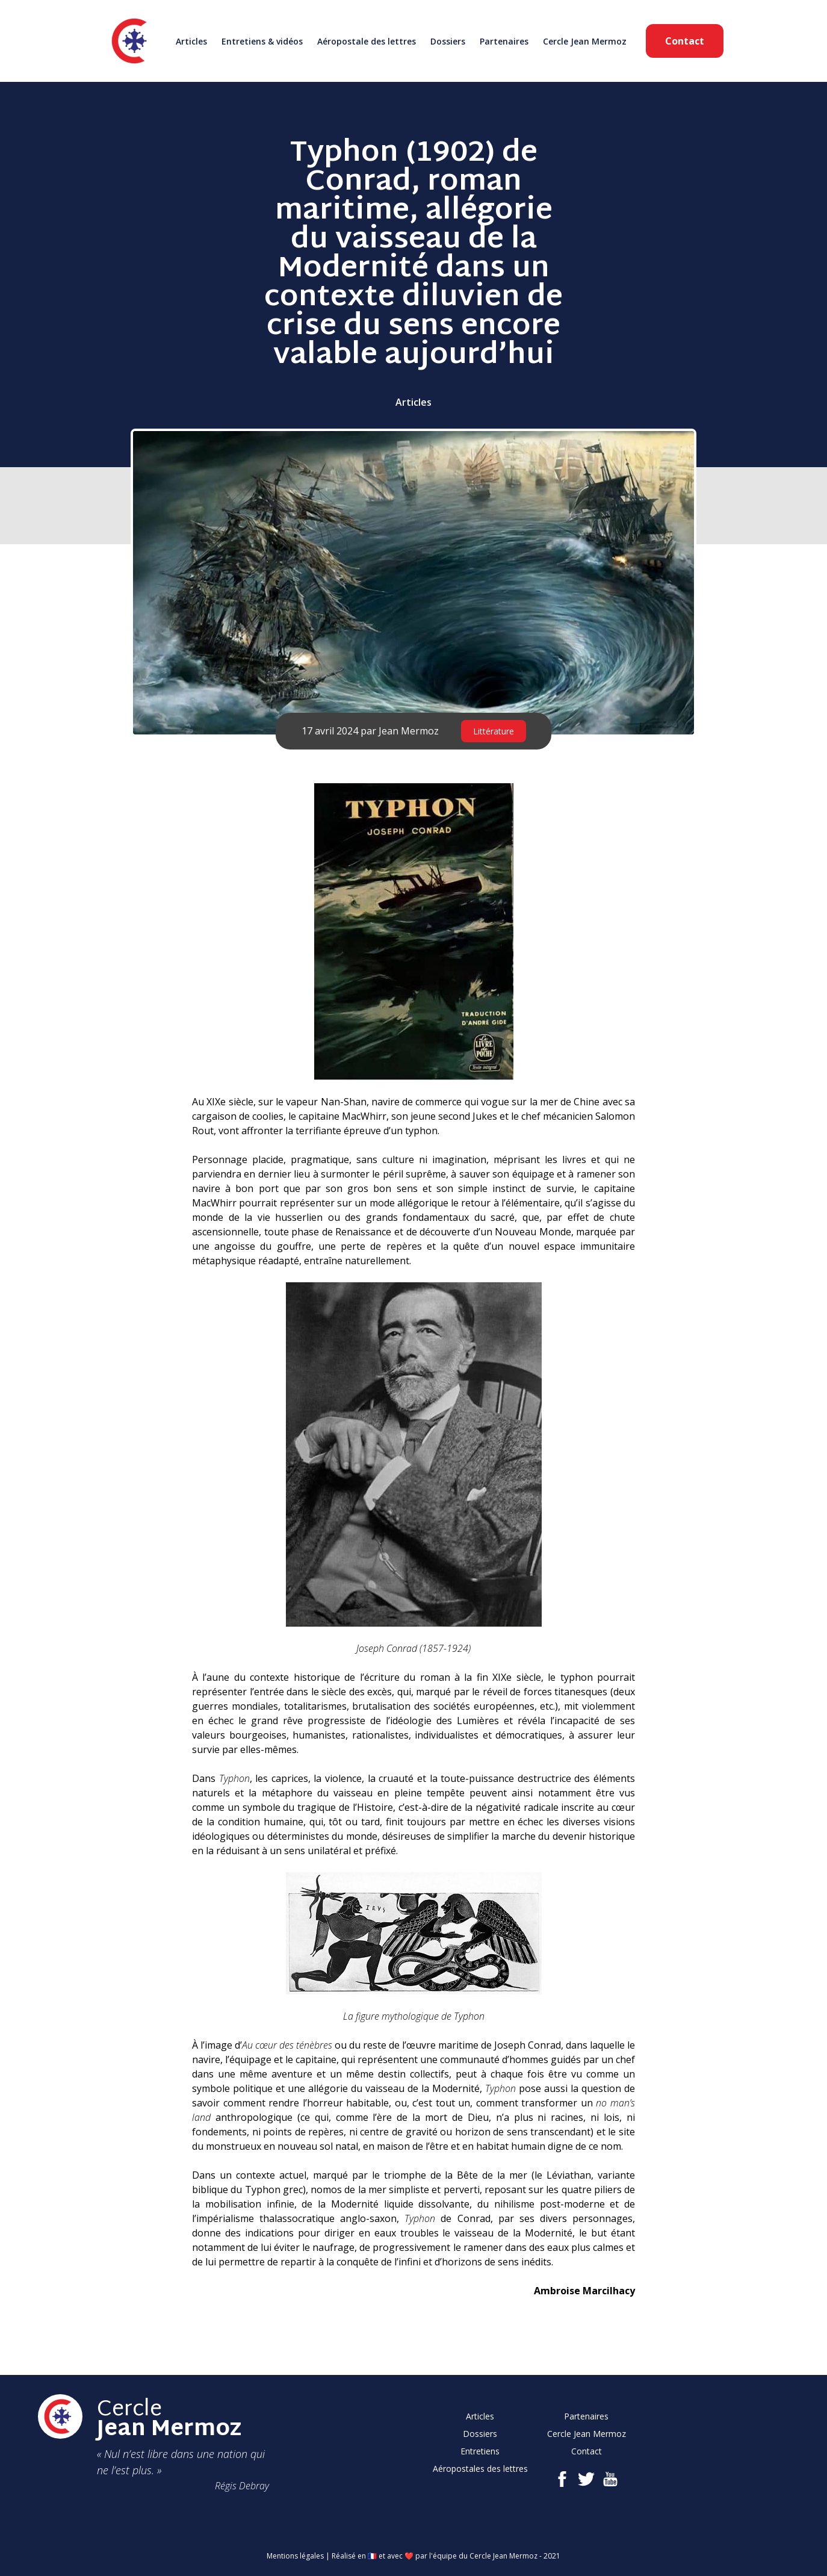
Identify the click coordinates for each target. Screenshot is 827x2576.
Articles (191, 41)
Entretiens (480, 2451)
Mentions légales (295, 2556)
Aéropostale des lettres (366, 41)
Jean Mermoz (409, 730)
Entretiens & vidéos (262, 41)
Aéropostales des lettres (480, 2468)
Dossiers (447, 41)
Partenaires (504, 41)
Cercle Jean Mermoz (585, 41)
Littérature (493, 731)
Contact (684, 41)
